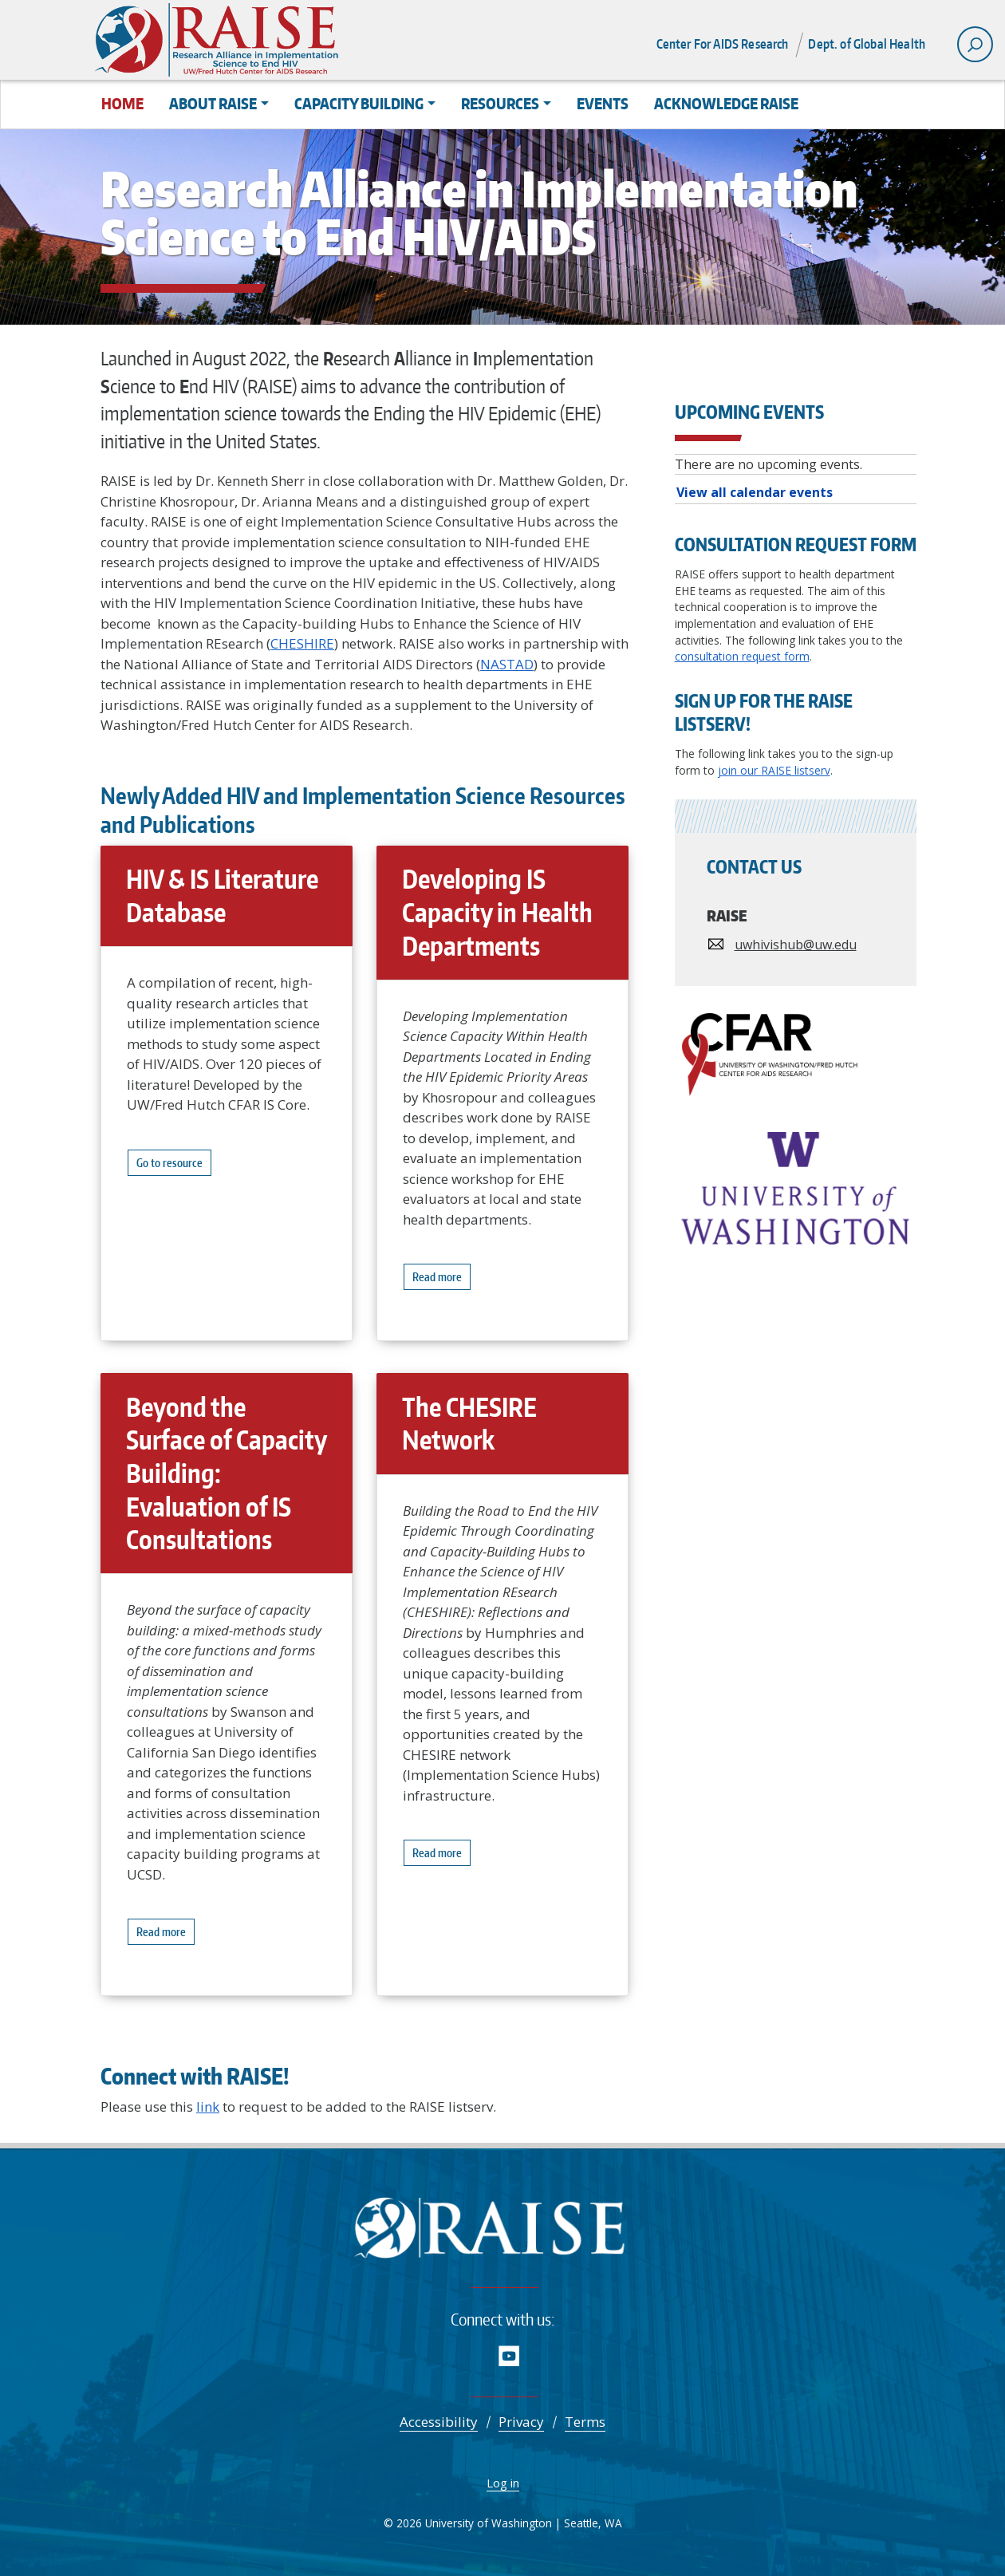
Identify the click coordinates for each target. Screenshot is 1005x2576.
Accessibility (439, 2421)
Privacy (521, 2421)
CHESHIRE (302, 643)
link (207, 2106)
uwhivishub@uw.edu (796, 944)
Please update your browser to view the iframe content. (795, 479)
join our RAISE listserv (774, 770)
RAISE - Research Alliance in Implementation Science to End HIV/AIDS (502, 2232)
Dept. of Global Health (866, 44)
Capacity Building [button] (359, 103)
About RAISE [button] (213, 103)
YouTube (509, 2355)
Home (122, 103)
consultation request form (742, 656)
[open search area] (975, 44)
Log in (503, 2483)
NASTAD (507, 664)
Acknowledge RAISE (726, 103)
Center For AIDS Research (722, 44)
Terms (585, 2421)
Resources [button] (500, 103)
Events (603, 103)
